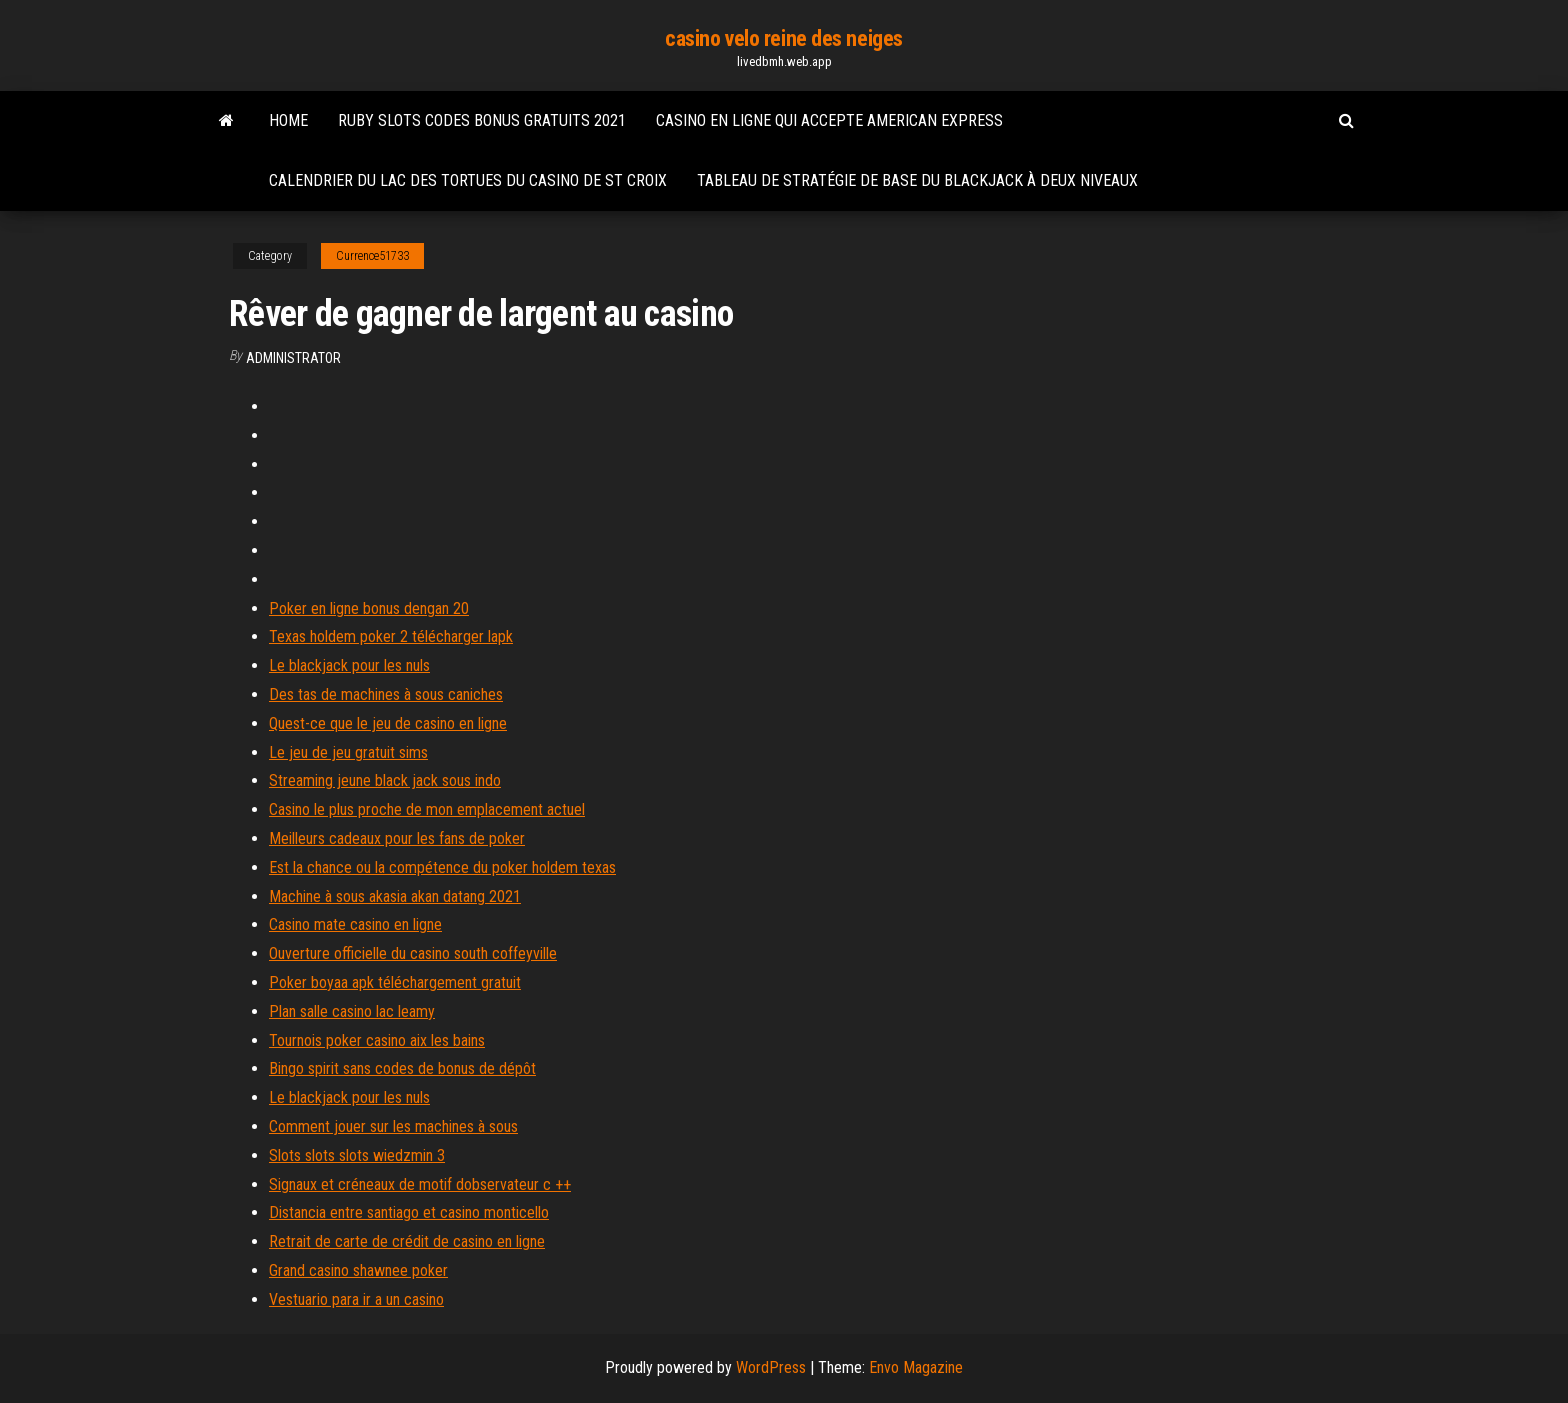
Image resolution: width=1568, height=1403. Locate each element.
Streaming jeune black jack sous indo (385, 780)
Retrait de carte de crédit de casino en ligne (407, 1241)
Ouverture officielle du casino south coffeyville (413, 953)
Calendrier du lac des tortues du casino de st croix (468, 180)
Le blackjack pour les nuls (349, 665)
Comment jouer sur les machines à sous (393, 1126)
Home (288, 120)
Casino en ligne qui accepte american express (829, 120)
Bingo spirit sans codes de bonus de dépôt (402, 1068)
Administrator (293, 358)
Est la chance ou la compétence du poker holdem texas (442, 867)
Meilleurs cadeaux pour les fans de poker (397, 838)
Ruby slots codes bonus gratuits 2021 (482, 120)
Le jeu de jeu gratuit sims (348, 752)
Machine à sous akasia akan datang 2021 (395, 896)
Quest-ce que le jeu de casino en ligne (388, 723)
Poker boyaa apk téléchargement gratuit (395, 982)
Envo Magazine (916, 1367)
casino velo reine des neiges (784, 38)
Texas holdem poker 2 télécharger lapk (391, 636)
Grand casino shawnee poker (358, 1270)
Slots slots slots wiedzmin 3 (357, 1155)
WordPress (771, 1367)
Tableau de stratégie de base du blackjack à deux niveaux (917, 180)
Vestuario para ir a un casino (356, 1299)
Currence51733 (372, 256)
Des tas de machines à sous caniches (386, 694)
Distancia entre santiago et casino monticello (409, 1212)
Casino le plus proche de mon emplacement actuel (427, 809)
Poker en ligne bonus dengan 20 (369, 608)
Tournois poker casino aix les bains (377, 1040)
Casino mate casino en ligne (355, 924)
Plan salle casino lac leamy (352, 1011)
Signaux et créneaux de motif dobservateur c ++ (420, 1184)
